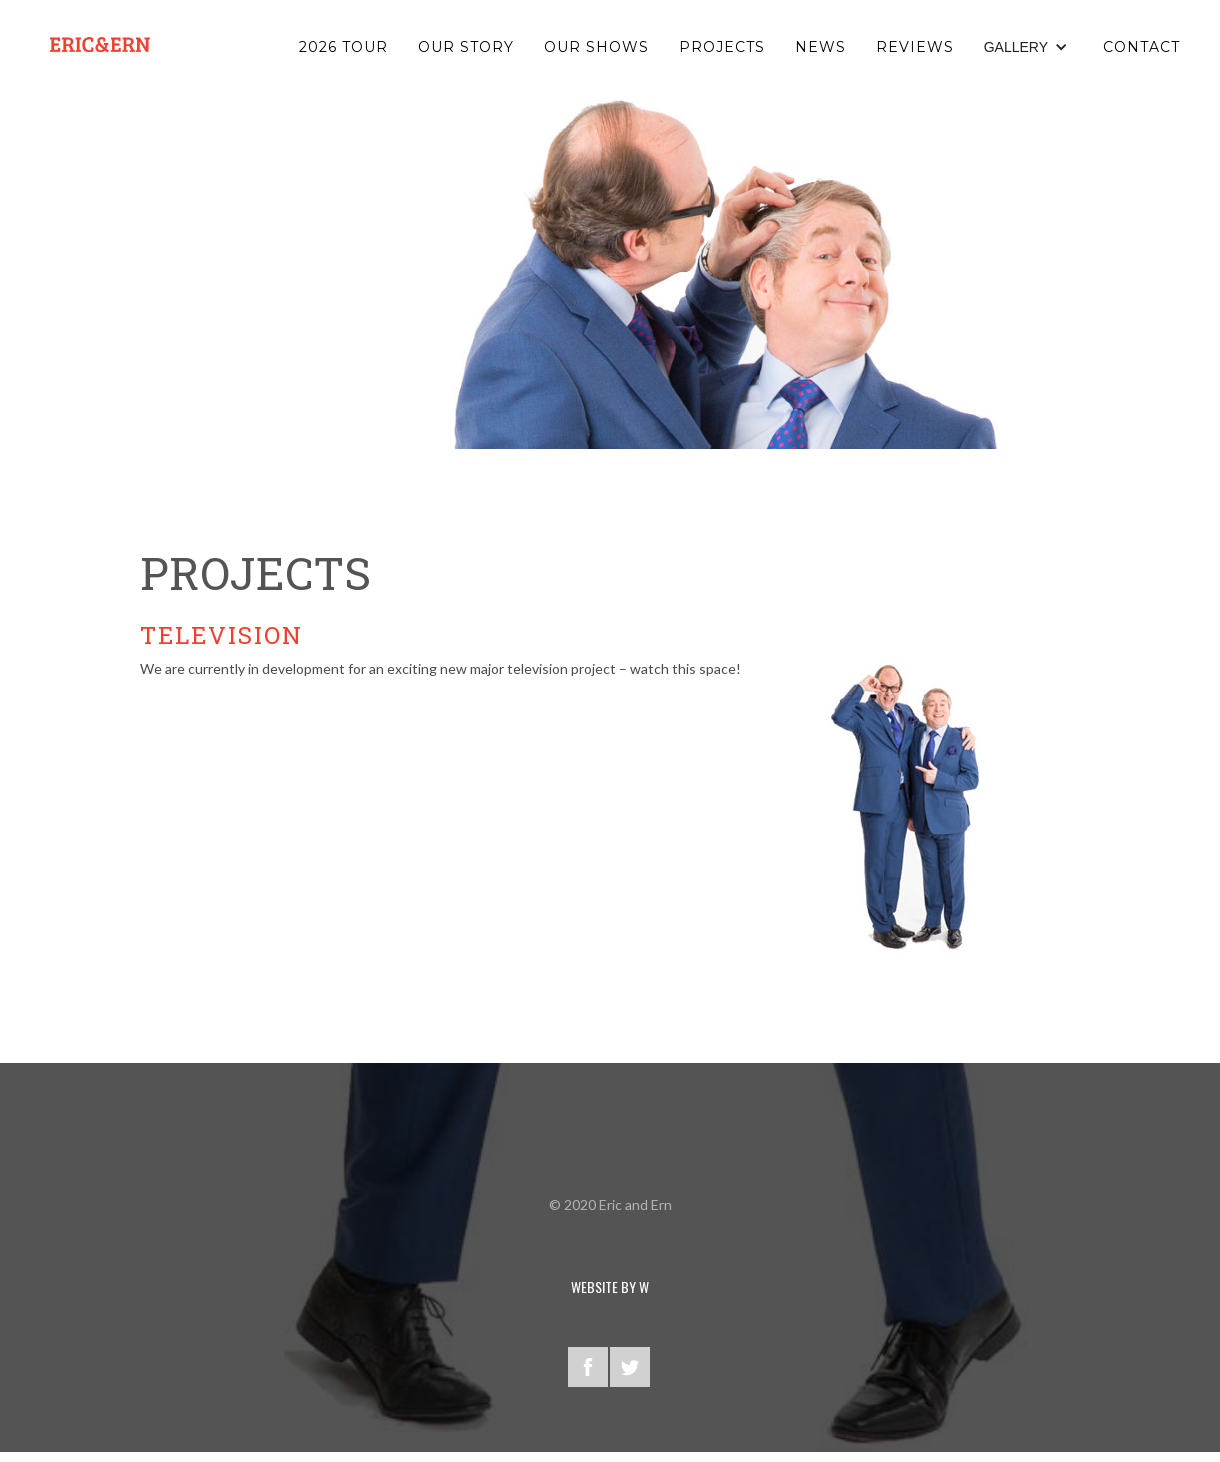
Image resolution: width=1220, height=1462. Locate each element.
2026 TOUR (343, 47)
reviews (915, 47)
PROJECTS (722, 47)
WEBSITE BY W (610, 1286)
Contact (1141, 47)
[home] (100, 45)
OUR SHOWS (596, 47)
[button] (1028, 47)
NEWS (820, 47)
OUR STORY (466, 47)
